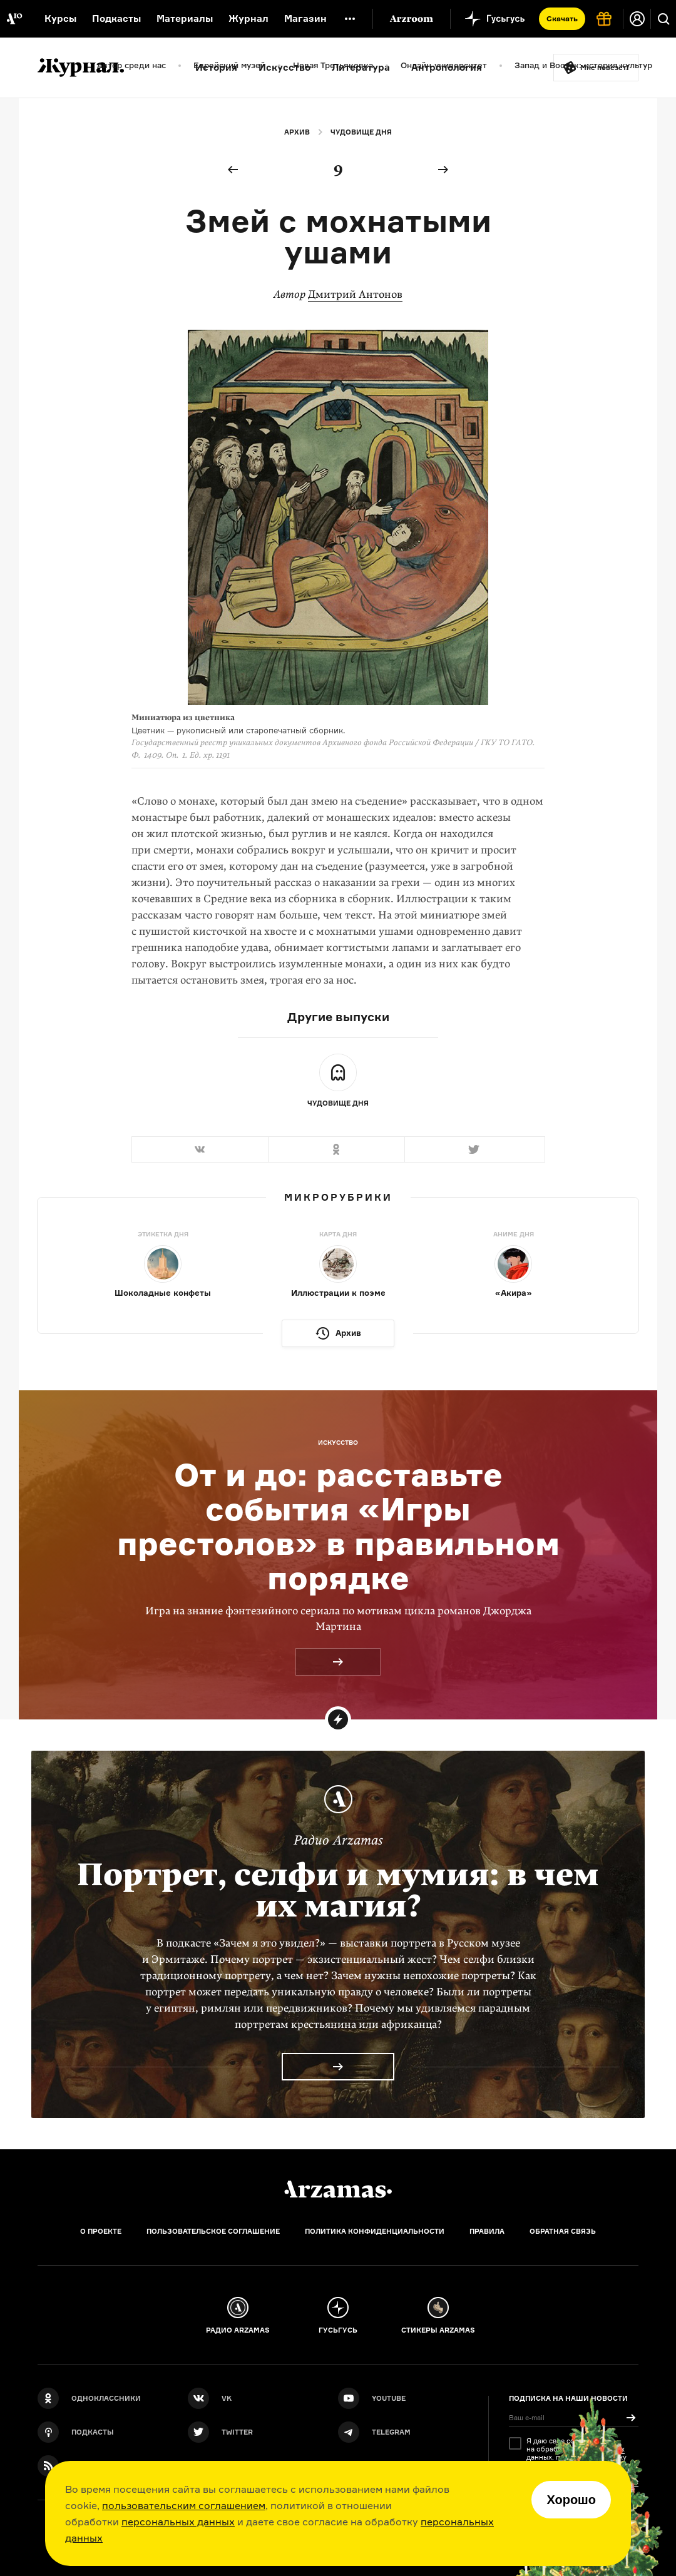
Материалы (184, 18)
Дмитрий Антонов (355, 294)
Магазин (305, 18)
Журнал (248, 18)
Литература (361, 67)
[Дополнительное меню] (349, 18)
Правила (486, 2231)
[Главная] (338, 2189)
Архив (297, 132)
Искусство (284, 67)
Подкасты (116, 18)
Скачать (562, 18)
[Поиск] (663, 18)
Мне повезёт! (604, 67)
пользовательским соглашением (183, 2505)
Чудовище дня (361, 132)
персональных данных (178, 2521)
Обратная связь (563, 2231)
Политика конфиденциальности (374, 2231)
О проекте (100, 2231)
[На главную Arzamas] (14, 19)
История (216, 67)
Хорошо (571, 2500)
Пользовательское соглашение (213, 2231)
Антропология (446, 67)
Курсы (60, 18)
